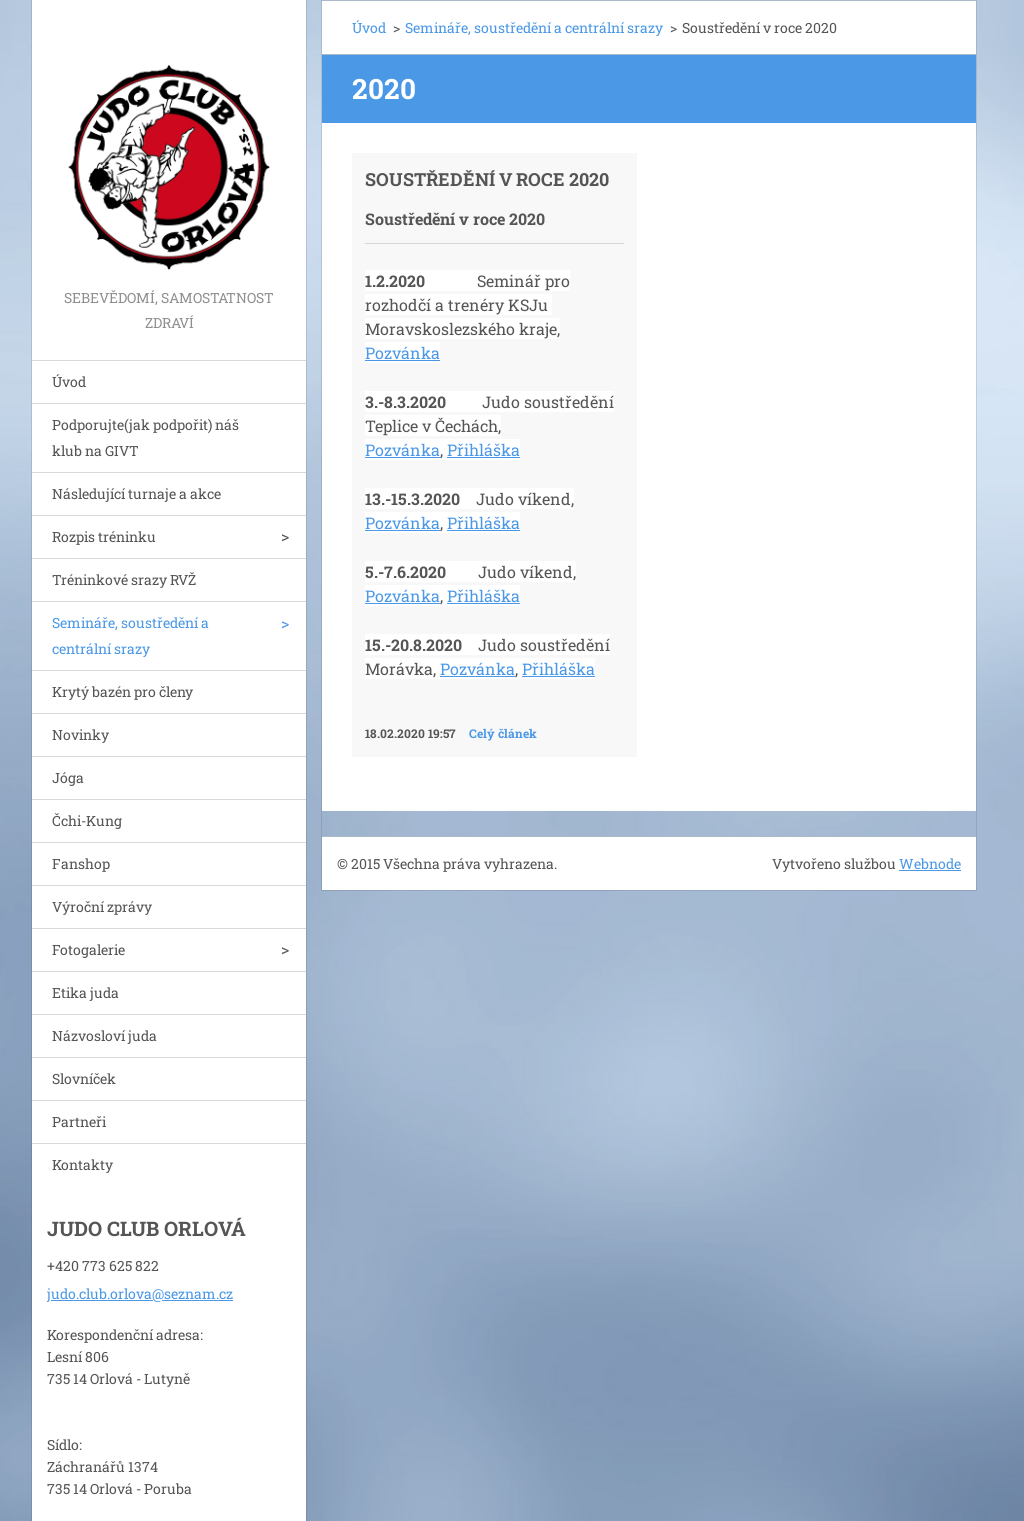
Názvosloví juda (104, 1035)
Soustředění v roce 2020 (487, 179)
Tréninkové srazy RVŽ (124, 579)
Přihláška (483, 449)
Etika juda (85, 992)
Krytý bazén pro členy (122, 691)
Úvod (69, 381)
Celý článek (503, 733)
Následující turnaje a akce (136, 493)
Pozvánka (402, 352)
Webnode (930, 863)
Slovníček (84, 1078)
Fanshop (81, 863)
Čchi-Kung (87, 820)
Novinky (80, 734)
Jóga (68, 777)
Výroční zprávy (102, 906)
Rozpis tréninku (104, 536)
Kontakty (82, 1164)
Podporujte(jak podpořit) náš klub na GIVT (145, 437)
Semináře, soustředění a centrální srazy (130, 635)
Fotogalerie (88, 949)
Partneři (79, 1121)
